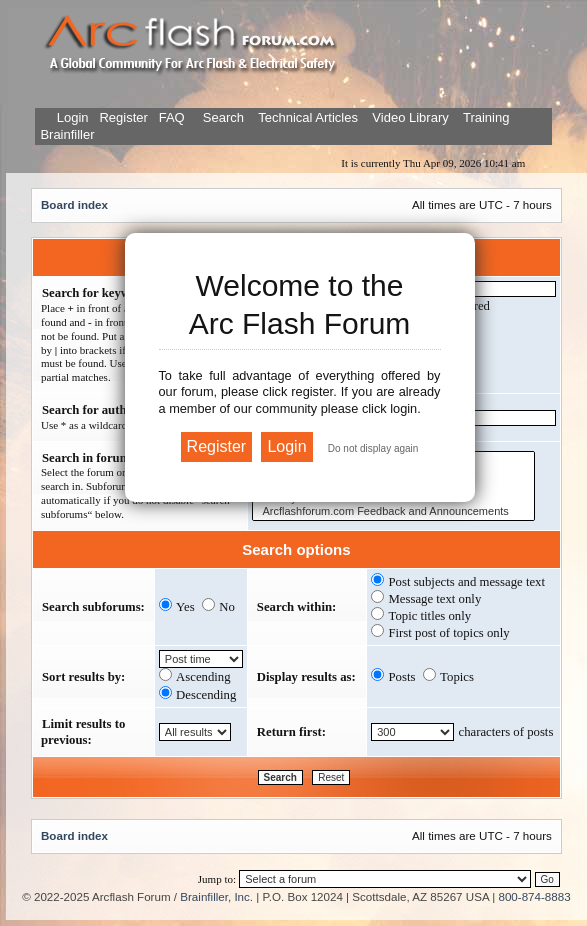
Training (486, 117)
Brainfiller (67, 134)
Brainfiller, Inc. (216, 896)
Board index (74, 204)
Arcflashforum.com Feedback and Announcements (393, 511)
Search (221, 117)
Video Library (410, 117)
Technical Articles (308, 117)
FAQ (170, 117)
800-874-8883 (534, 896)
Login (73, 117)
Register (122, 117)
